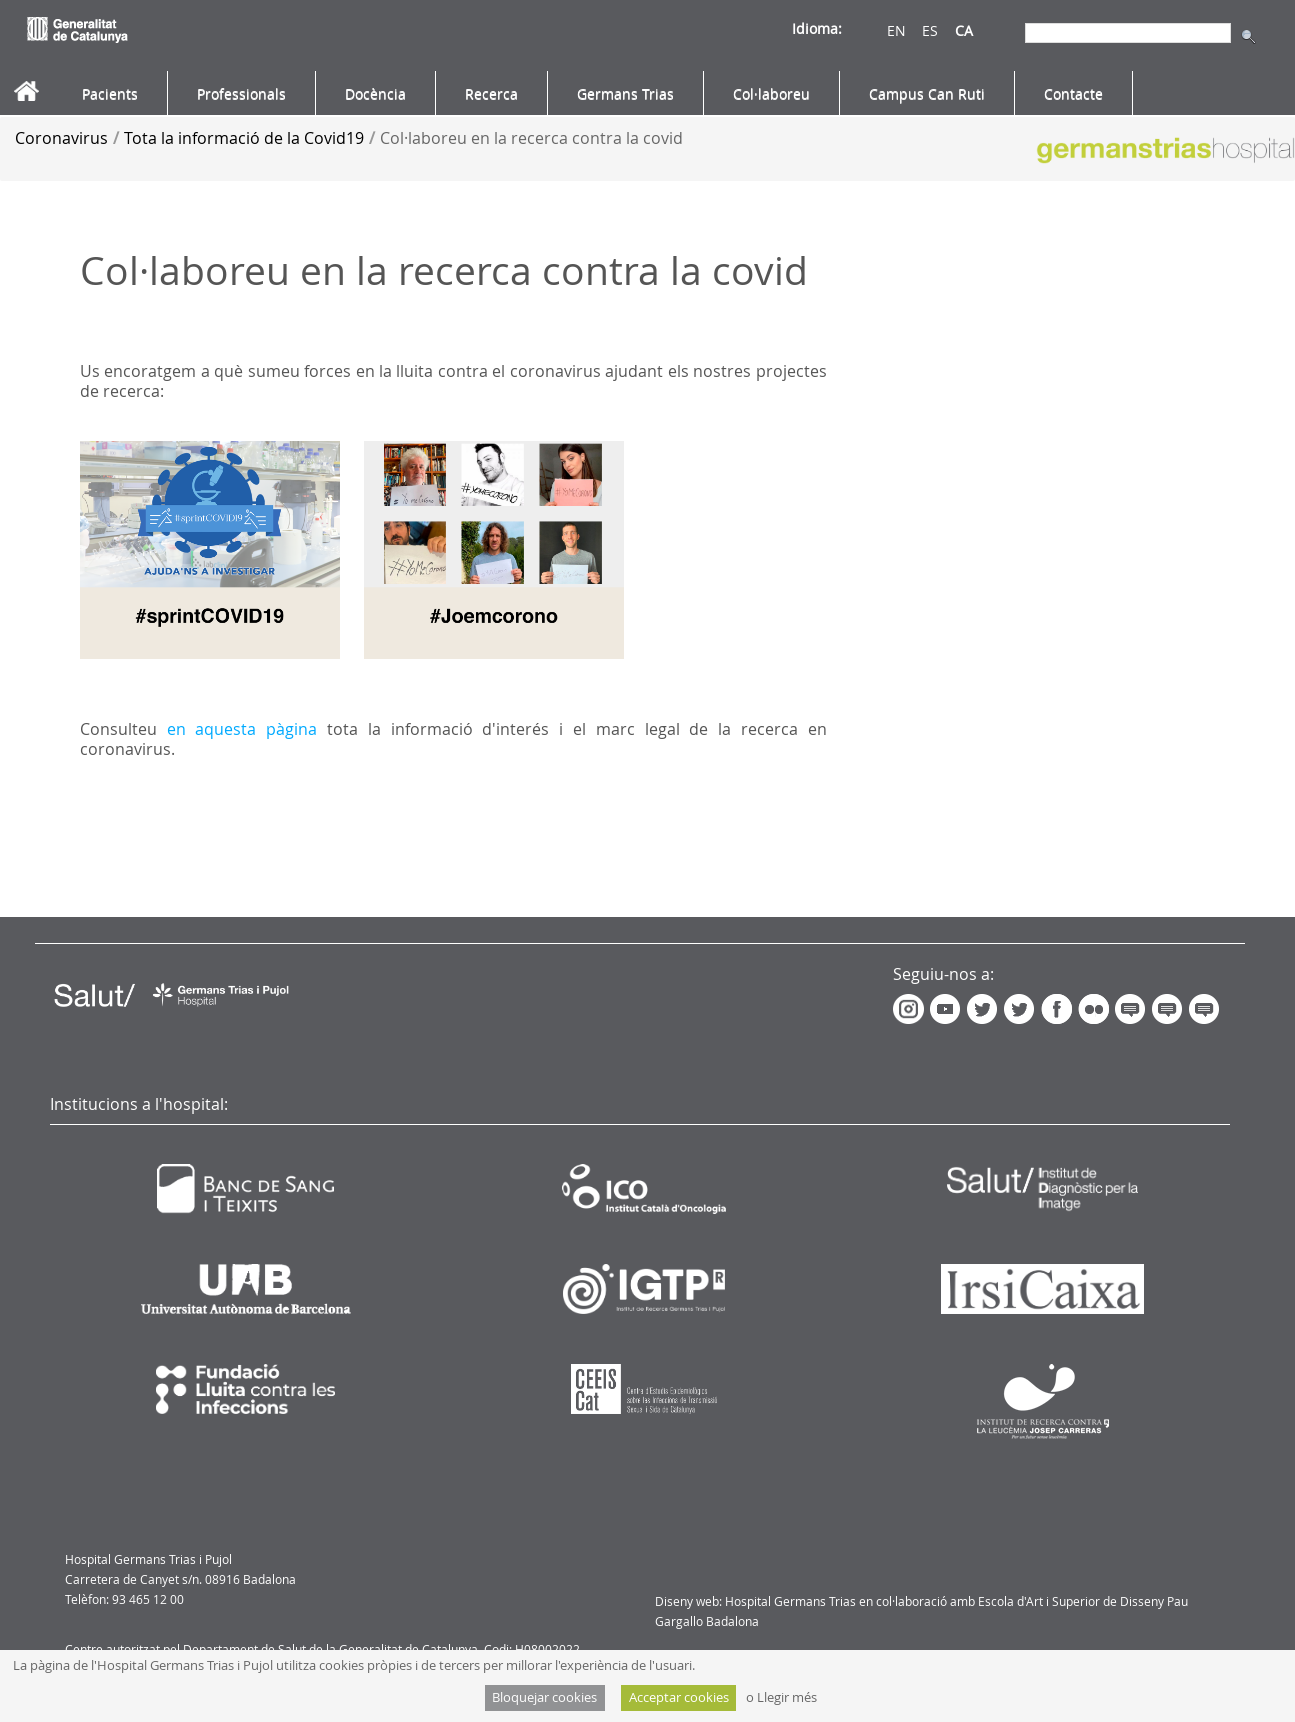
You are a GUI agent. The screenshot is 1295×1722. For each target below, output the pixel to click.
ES (930, 30)
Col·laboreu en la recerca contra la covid (531, 138)
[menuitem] (110, 94)
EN (896, 30)
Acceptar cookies (679, 1697)
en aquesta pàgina (242, 729)
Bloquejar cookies (544, 1697)
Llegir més (787, 1697)
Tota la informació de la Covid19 (244, 138)
